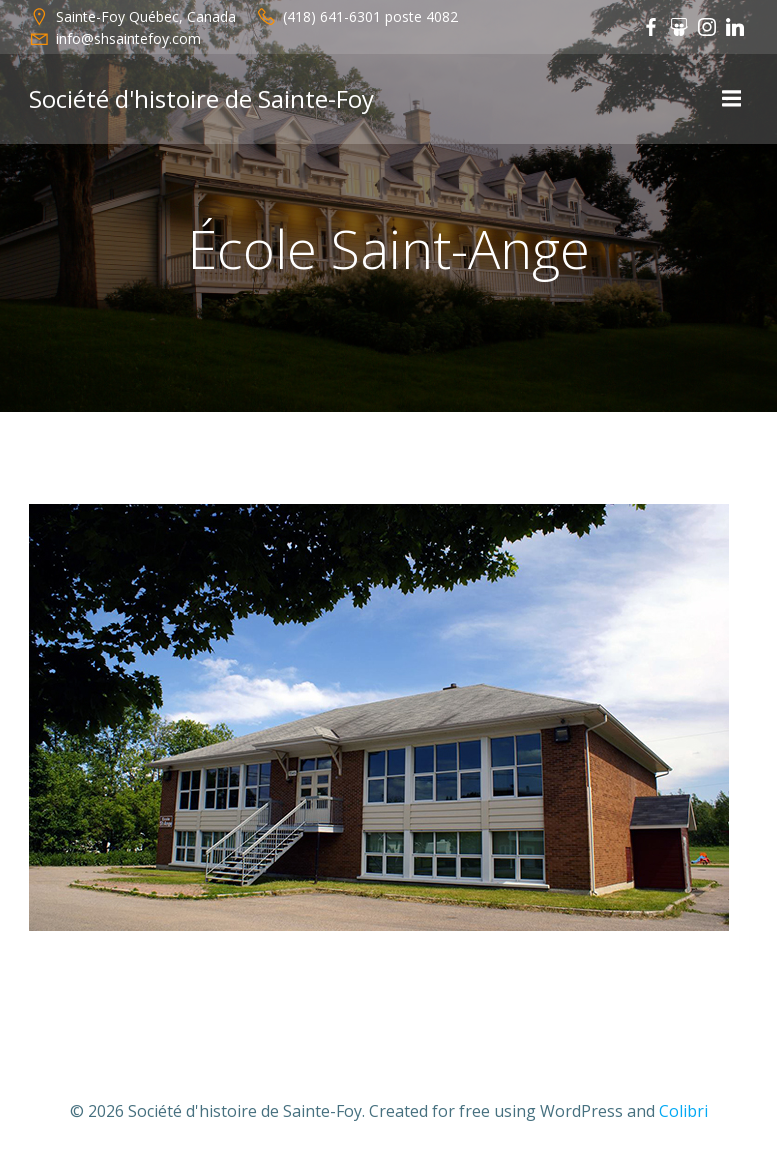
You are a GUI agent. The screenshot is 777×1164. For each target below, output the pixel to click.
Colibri (683, 1111)
